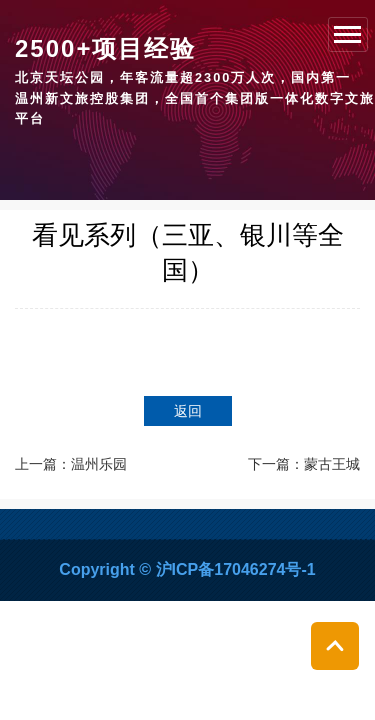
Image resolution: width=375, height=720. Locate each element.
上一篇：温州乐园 (71, 464)
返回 (188, 411)
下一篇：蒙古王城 (304, 464)
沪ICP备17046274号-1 (236, 569)
